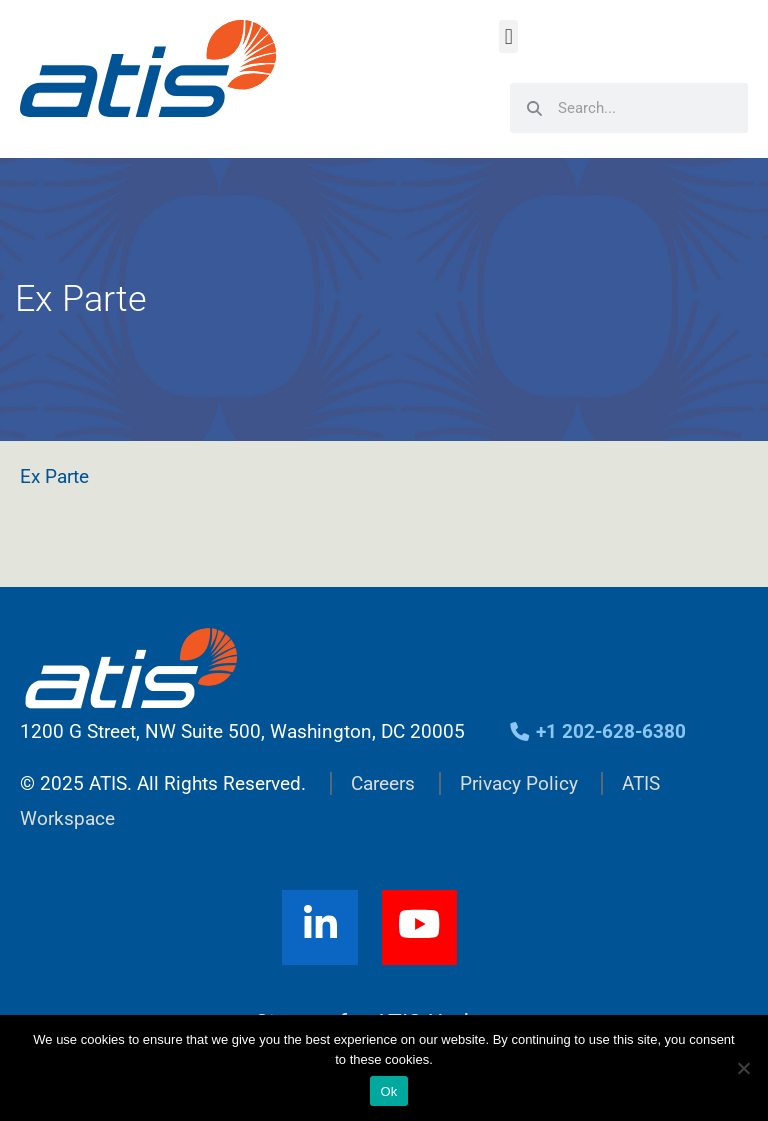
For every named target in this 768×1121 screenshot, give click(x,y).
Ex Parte (54, 476)
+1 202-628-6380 (597, 731)
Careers (383, 783)
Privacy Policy (519, 783)
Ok (388, 1091)
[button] (508, 36)
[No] (743, 1068)
